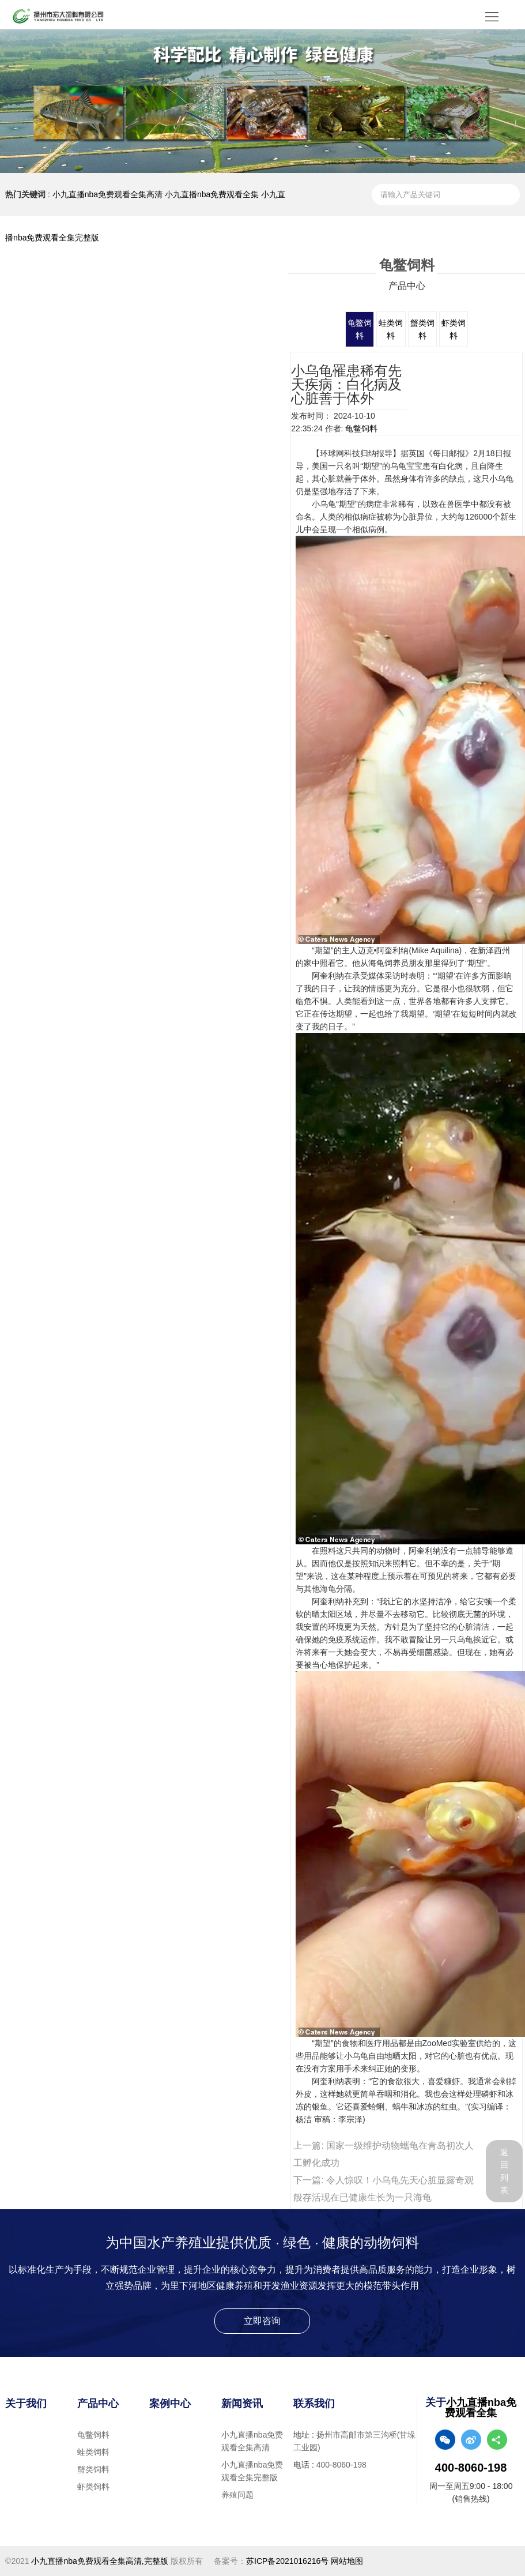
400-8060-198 (341, 2464)
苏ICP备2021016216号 (287, 2561)
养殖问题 (237, 2494)
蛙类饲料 (93, 2452)
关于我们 (26, 2403)
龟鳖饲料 (361, 428)
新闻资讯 (242, 2403)
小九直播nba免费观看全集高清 (107, 194)
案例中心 (170, 2403)
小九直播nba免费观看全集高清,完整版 (99, 2561)
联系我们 (314, 2403)
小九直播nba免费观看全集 (212, 194)
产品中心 (98, 2403)
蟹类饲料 (93, 2469)
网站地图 (347, 2561)
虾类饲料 (93, 2486)
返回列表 (504, 2171)
